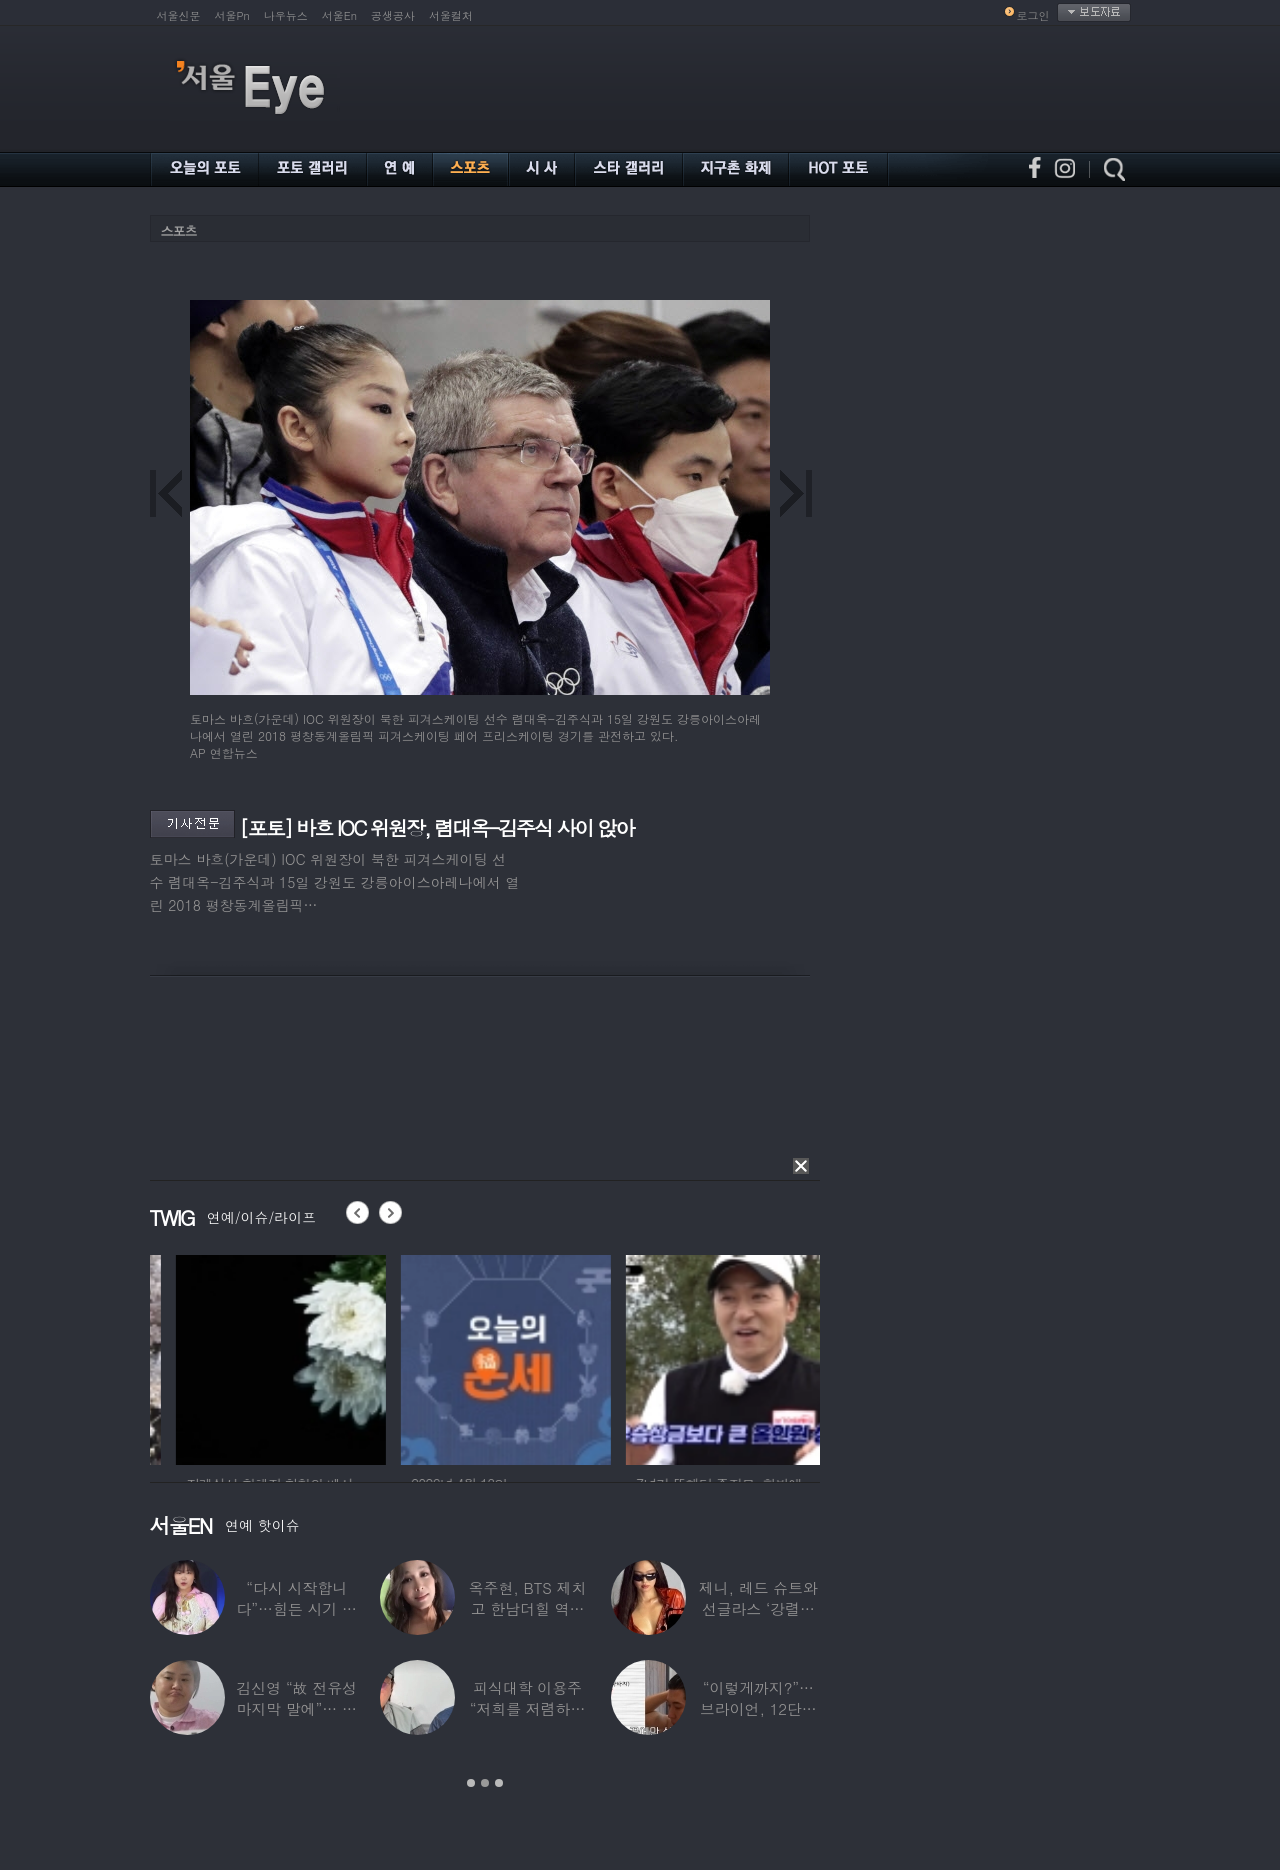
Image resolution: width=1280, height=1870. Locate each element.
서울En (339, 15)
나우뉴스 (286, 15)
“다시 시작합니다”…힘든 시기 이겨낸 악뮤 (296, 1608)
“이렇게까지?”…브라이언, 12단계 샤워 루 (758, 1708)
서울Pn (232, 15)
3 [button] (499, 1783)
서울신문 (179, 15)
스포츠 (179, 230)
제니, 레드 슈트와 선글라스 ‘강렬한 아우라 (757, 1608)
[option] (205, 1357)
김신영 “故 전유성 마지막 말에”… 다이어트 (296, 1708)
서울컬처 (451, 15)
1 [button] (471, 1783)
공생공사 (393, 15)
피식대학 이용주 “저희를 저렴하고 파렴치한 (527, 1708)
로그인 (1033, 15)
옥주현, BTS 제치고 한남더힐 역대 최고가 (527, 1608)
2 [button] (485, 1783)
